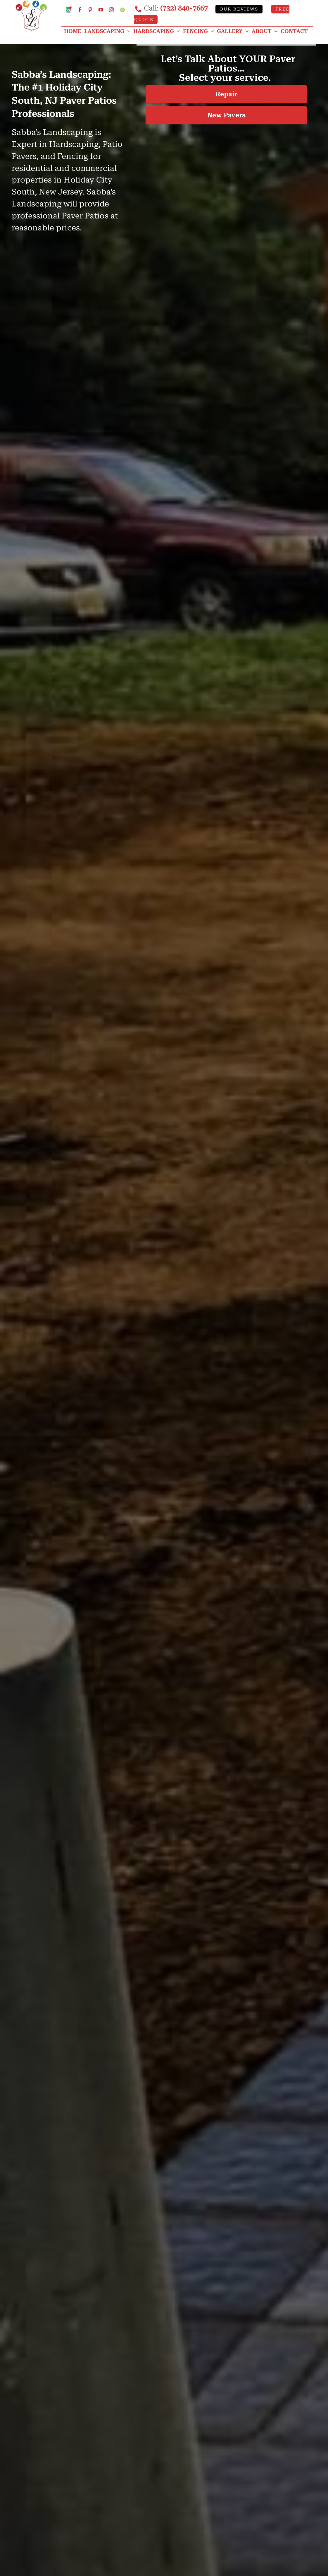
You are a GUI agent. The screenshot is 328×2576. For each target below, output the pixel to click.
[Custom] (122, 10)
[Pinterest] (90, 9)
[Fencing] (200, 31)
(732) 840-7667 (184, 8)
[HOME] (74, 31)
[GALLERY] (234, 31)
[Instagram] (111, 9)
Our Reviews (239, 9)
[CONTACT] (296, 31)
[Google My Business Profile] (69, 9)
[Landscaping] (108, 31)
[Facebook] (79, 9)
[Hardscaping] (158, 31)
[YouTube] (101, 9)
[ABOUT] (266, 31)
